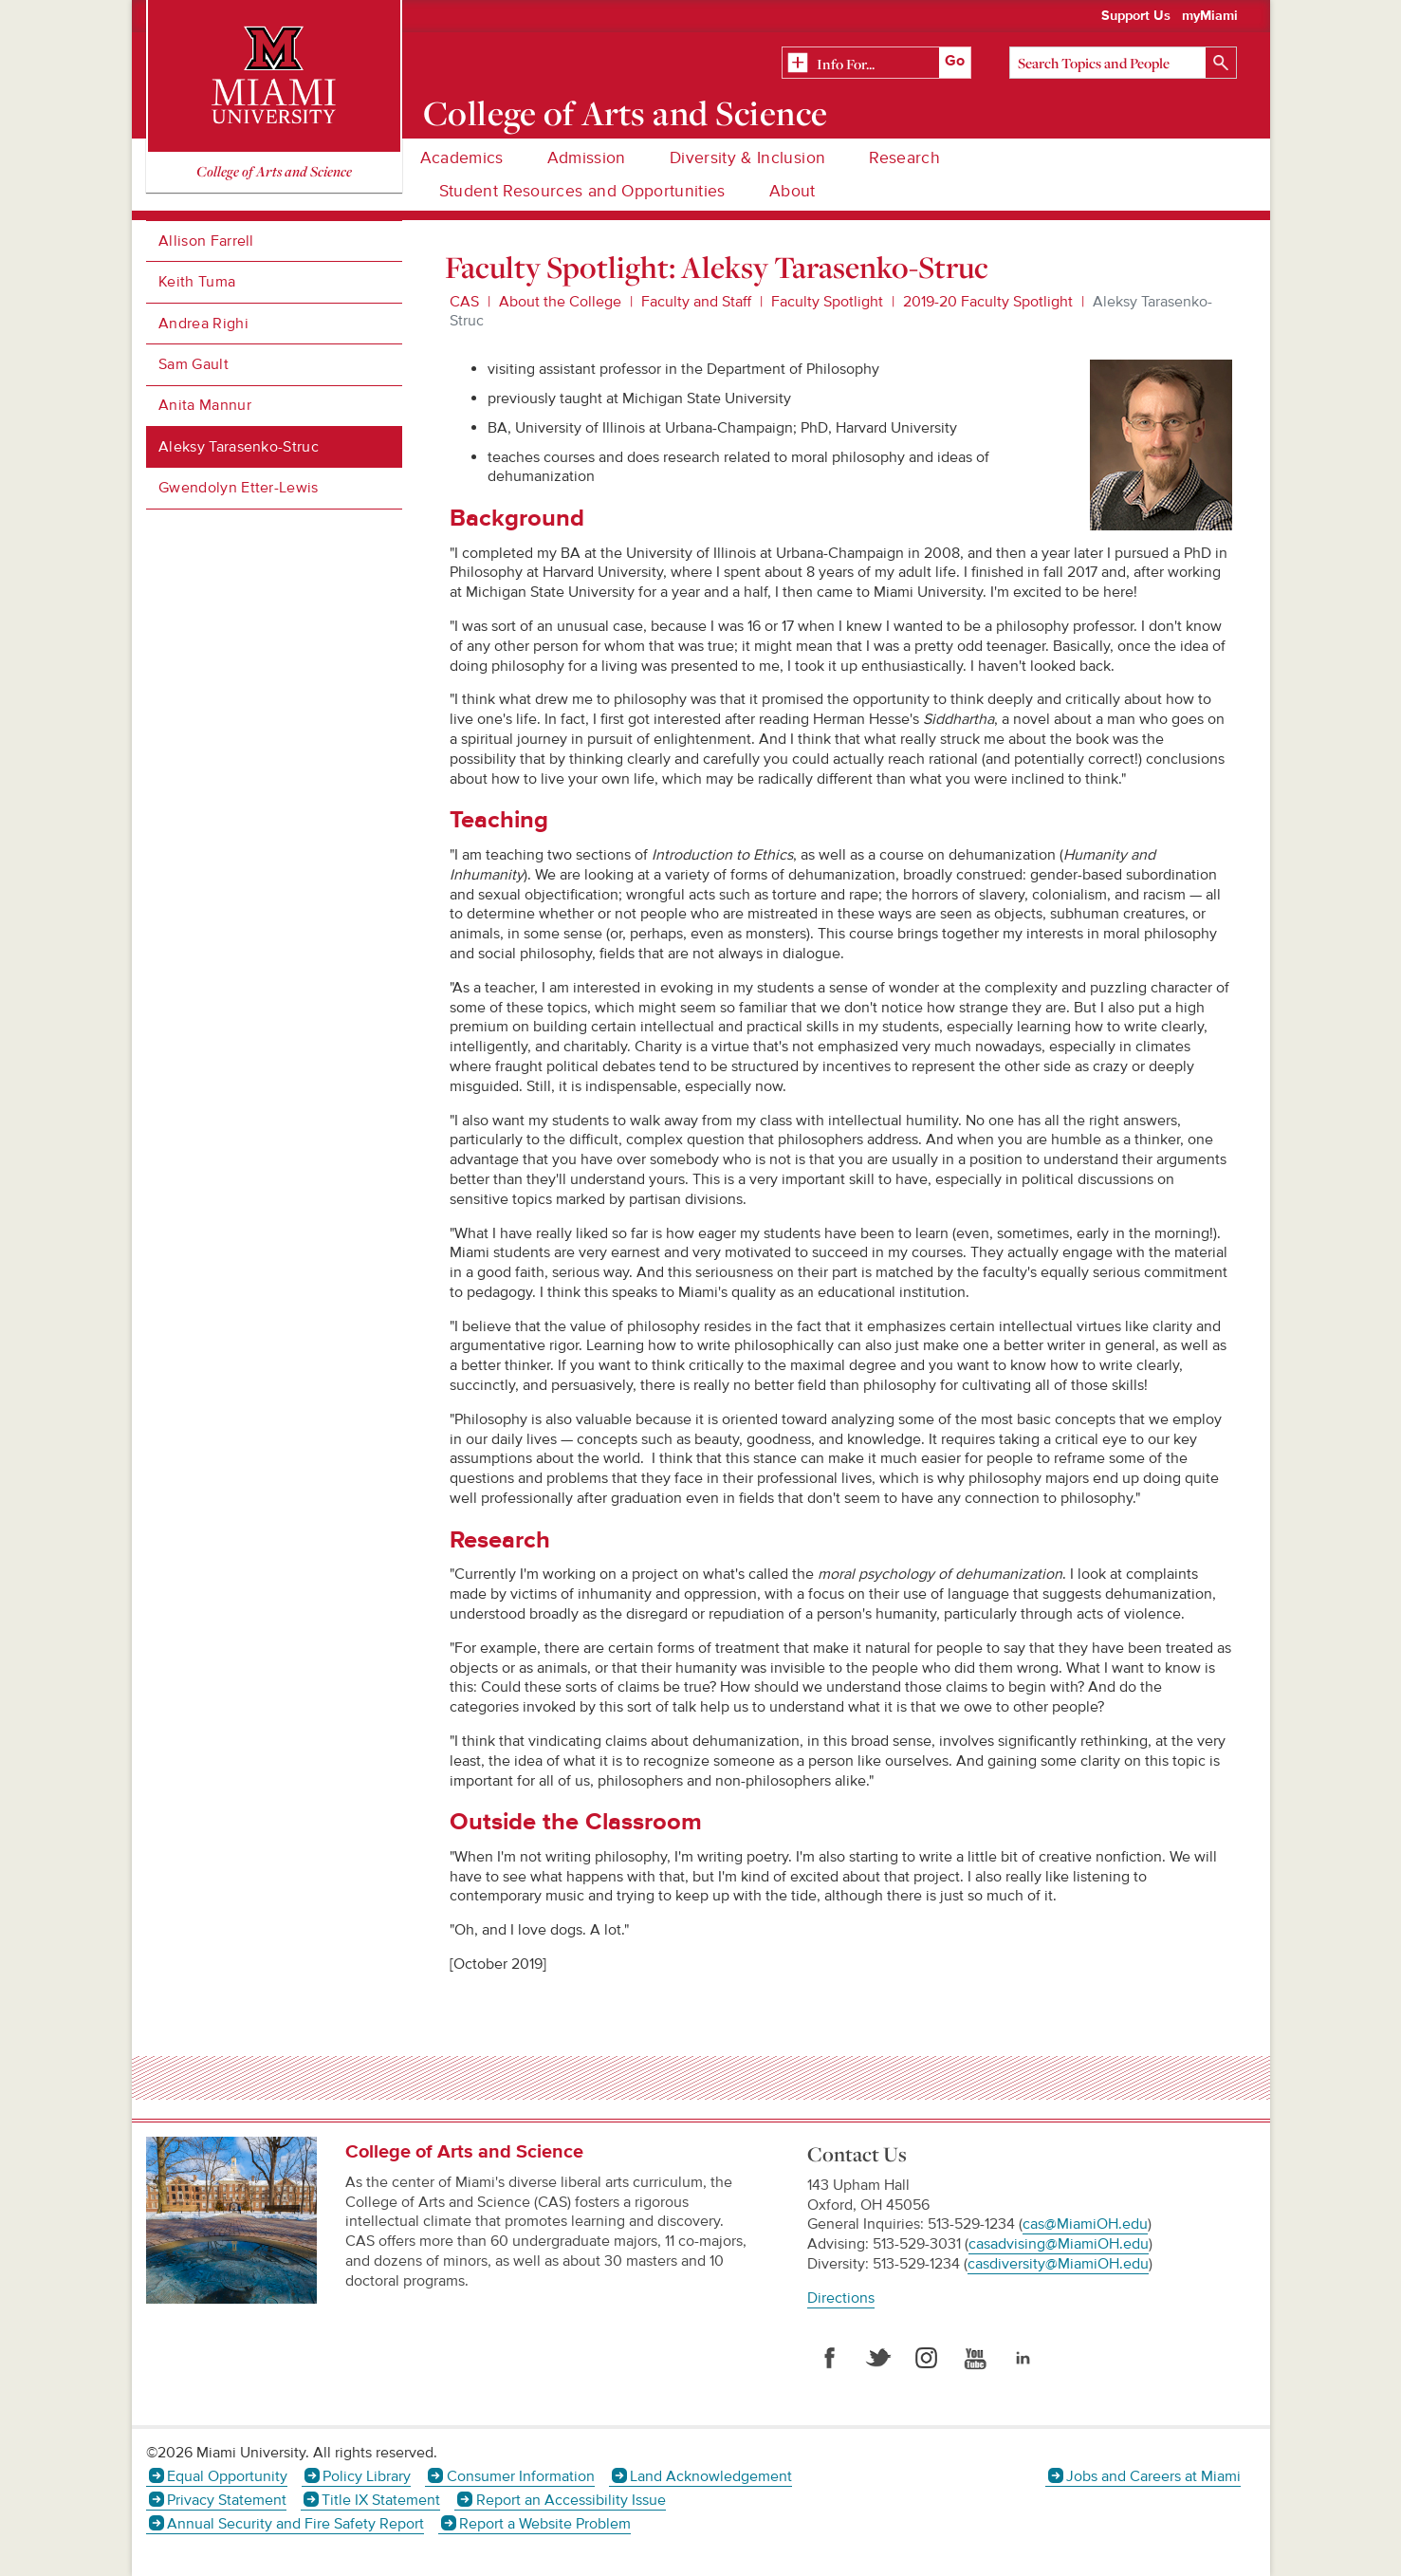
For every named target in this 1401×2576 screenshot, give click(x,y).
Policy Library (367, 2476)
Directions (841, 2298)
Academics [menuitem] (462, 158)
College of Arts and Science (625, 113)
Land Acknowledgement (711, 2476)
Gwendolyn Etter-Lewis (238, 487)
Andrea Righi (203, 323)
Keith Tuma (196, 281)
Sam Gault (193, 364)
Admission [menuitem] (586, 158)
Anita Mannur (204, 405)
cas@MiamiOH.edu (1085, 2224)
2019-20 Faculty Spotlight (988, 301)
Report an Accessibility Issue (571, 2500)
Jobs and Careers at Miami (1153, 2476)
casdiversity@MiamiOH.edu (1058, 2263)
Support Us (1136, 16)
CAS (464, 301)
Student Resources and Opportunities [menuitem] (582, 191)
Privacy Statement (226, 2500)
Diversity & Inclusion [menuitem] (747, 158)
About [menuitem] (792, 191)
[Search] (1123, 62)
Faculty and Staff (696, 301)
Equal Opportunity (227, 2476)
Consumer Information (521, 2476)
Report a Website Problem (545, 2523)
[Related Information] (876, 63)
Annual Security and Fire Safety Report (295, 2523)
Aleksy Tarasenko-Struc (238, 446)
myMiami (1210, 16)
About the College (560, 301)
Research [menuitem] (904, 158)
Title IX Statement (381, 2500)
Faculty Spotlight (827, 301)
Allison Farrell (206, 241)
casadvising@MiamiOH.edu (1058, 2243)
